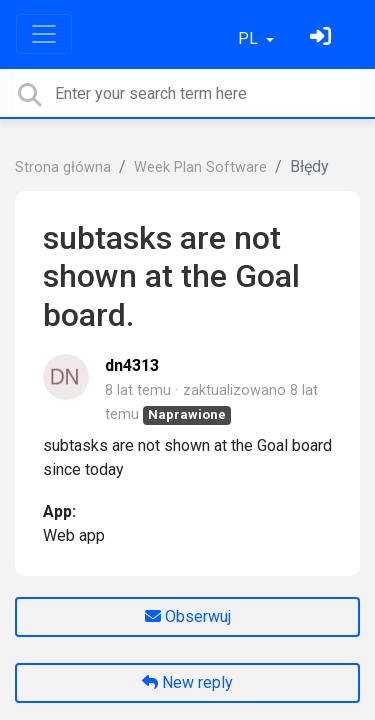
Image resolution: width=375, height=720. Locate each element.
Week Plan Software (200, 167)
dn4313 (132, 365)
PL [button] (250, 38)
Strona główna (63, 167)
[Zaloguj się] (323, 38)
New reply (187, 682)
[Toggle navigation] (44, 34)
